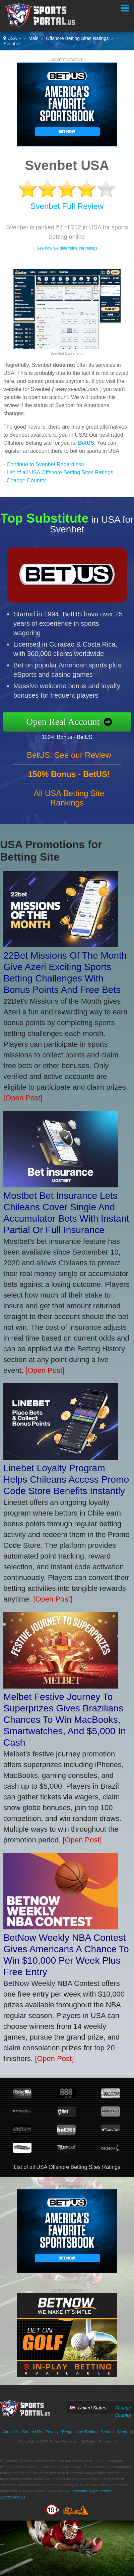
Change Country (26, 480)
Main (33, 38)
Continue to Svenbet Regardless (45, 464)
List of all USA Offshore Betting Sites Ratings (60, 472)
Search (107, 2432)
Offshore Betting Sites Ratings (77, 38)
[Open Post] (22, 1098)
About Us (10, 2432)
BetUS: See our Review (69, 758)
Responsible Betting (80, 2432)
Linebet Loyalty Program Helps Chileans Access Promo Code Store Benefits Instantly (66, 1479)
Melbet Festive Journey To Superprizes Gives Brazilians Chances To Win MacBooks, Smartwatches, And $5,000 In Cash (64, 1720)
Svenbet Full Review (67, 206)
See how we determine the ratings (67, 248)
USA (12, 38)
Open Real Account (66, 722)
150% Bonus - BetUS (70, 736)
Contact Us (32, 2432)
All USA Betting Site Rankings (69, 801)
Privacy (51, 2432)
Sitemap (124, 2432)
